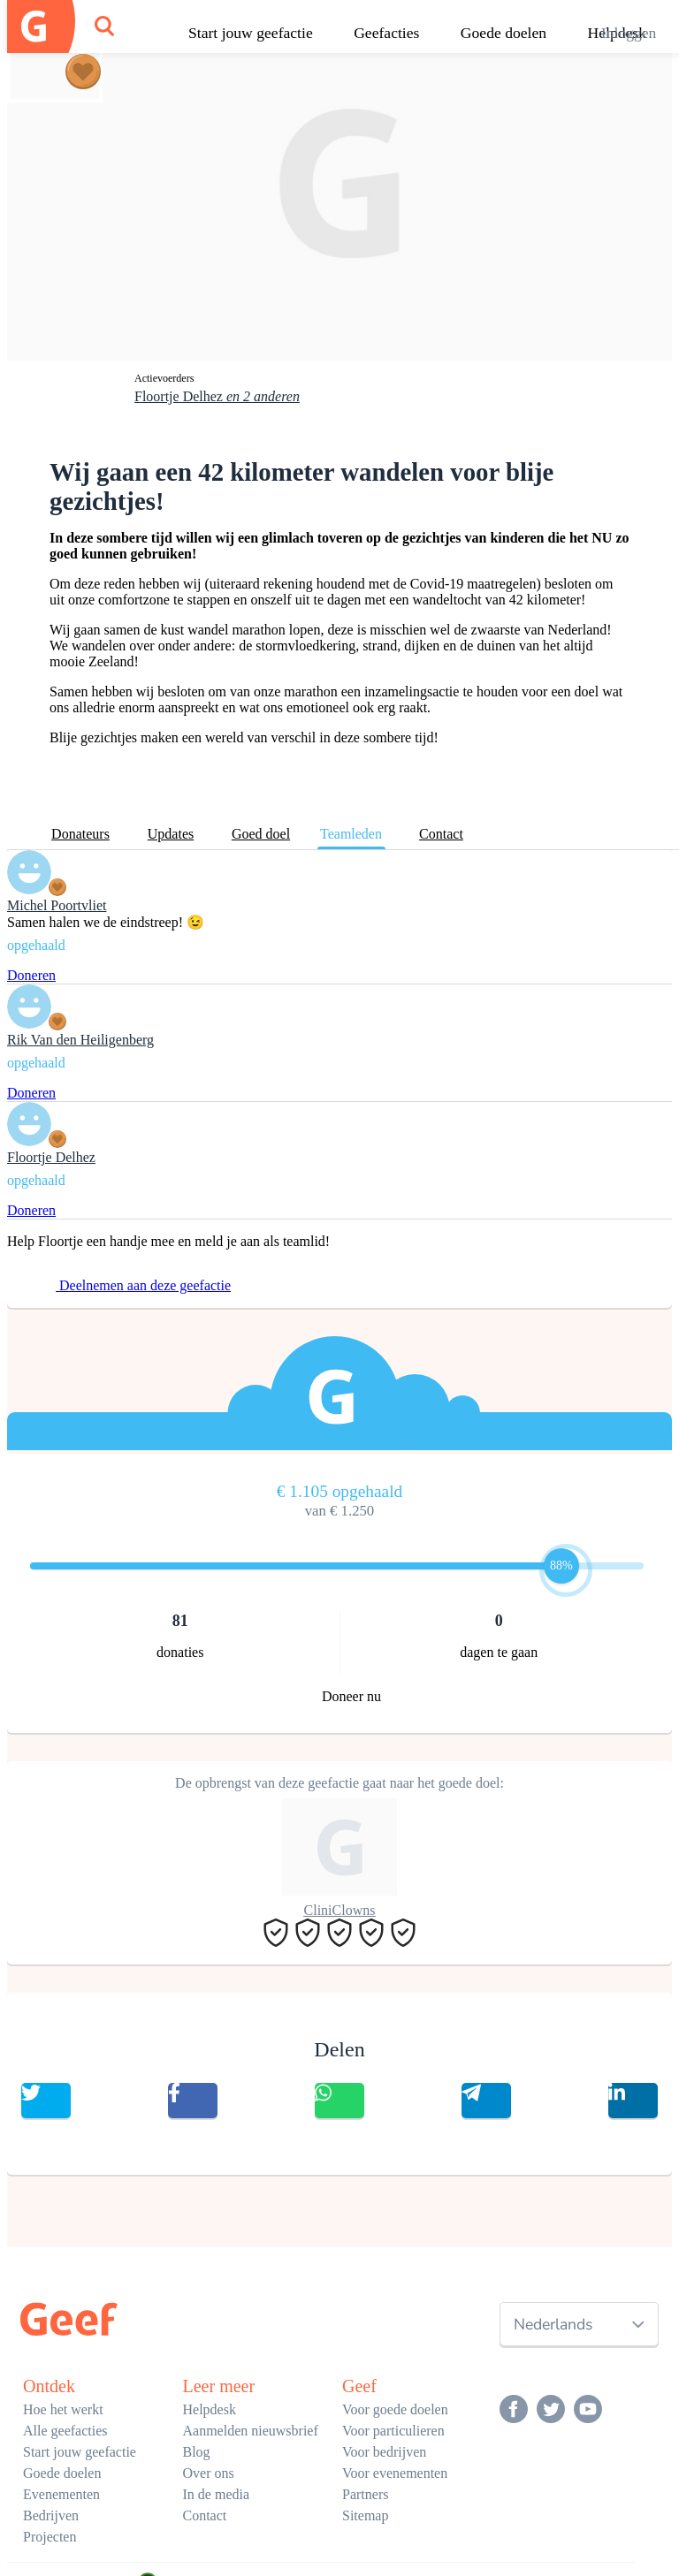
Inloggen (629, 33)
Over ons (208, 2473)
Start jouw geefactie (250, 33)
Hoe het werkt (63, 2409)
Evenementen (61, 2494)
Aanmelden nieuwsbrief (250, 2430)
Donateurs (80, 833)
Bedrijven (51, 2515)
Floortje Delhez (217, 396)
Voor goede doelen (395, 2409)
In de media (216, 2494)
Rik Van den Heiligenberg (80, 1039)
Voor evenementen (394, 2473)
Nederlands (553, 2324)
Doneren (31, 975)
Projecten (49, 2536)
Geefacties (386, 33)
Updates (171, 833)
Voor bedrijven (384, 2451)
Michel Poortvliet (56, 905)
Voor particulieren (393, 2430)
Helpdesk (209, 2409)
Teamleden (351, 833)
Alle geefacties (65, 2430)
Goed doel (261, 833)
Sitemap (365, 2515)
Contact (441, 833)
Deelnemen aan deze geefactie (133, 1285)
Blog (196, 2451)
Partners (365, 2494)
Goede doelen (503, 33)
